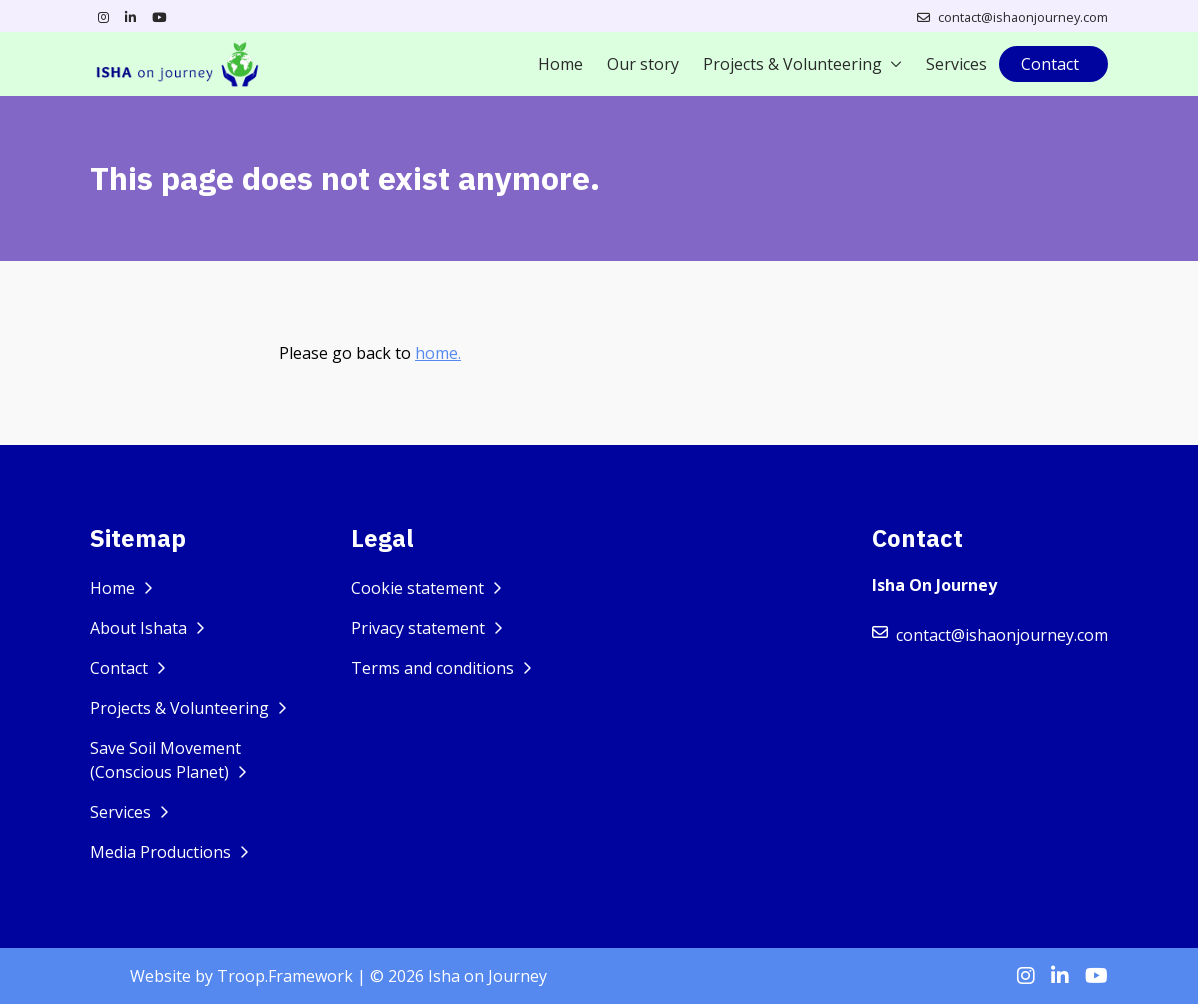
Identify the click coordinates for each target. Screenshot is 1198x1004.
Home (560, 64)
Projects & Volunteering (792, 64)
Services (956, 64)
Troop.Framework (285, 976)
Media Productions (162, 852)
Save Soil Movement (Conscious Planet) (165, 760)
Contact (1050, 64)
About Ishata (140, 628)
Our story (643, 64)
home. (438, 353)
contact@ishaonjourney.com (1023, 17)
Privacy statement (420, 628)
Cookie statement (419, 588)
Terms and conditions (434, 668)
